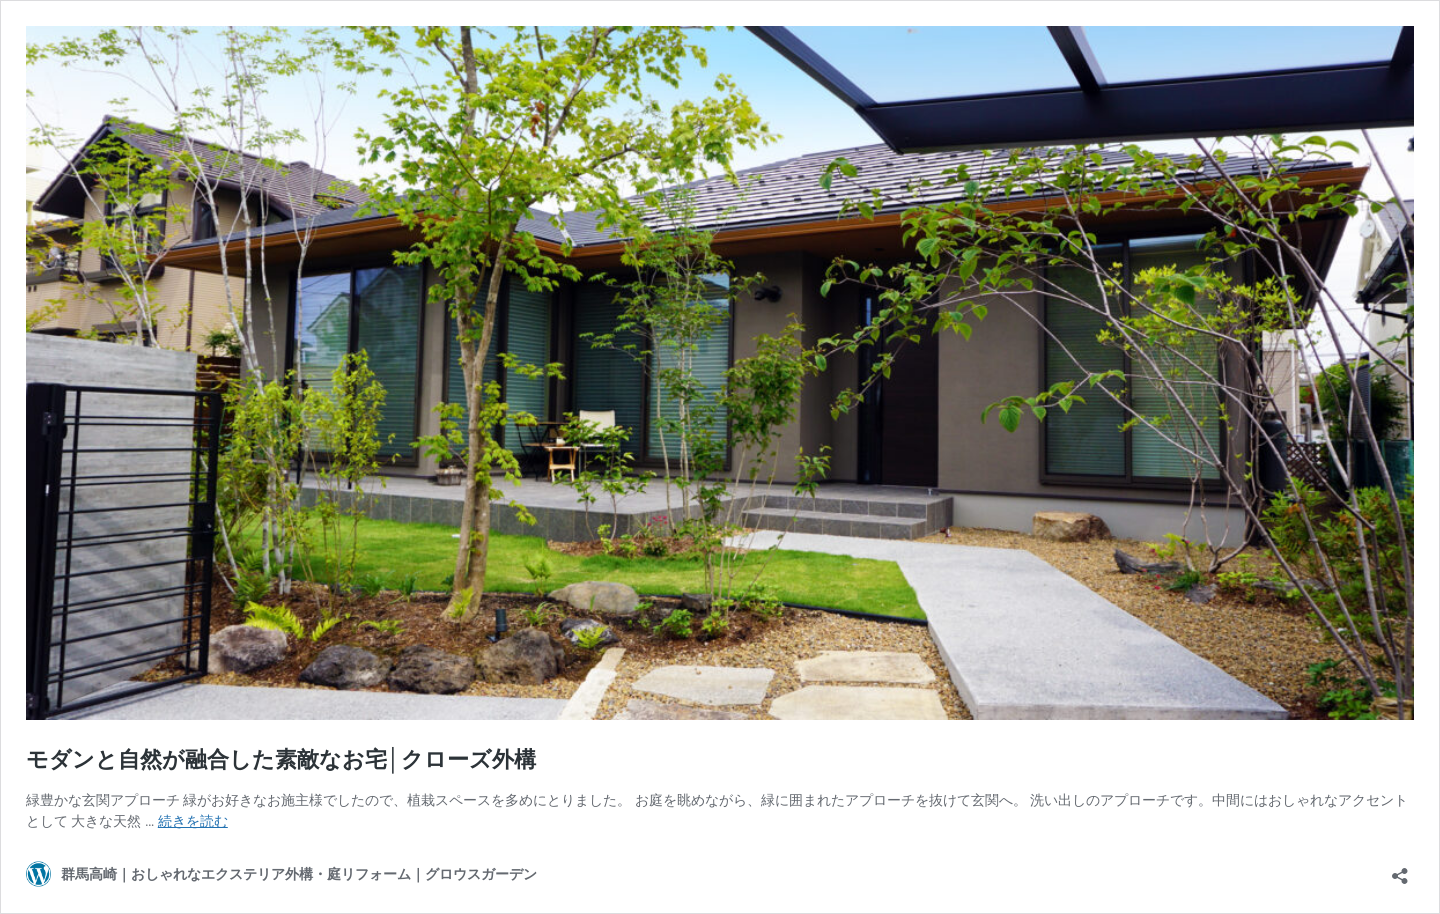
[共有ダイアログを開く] (1400, 869)
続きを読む (193, 821)
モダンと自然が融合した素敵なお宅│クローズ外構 (281, 759)
